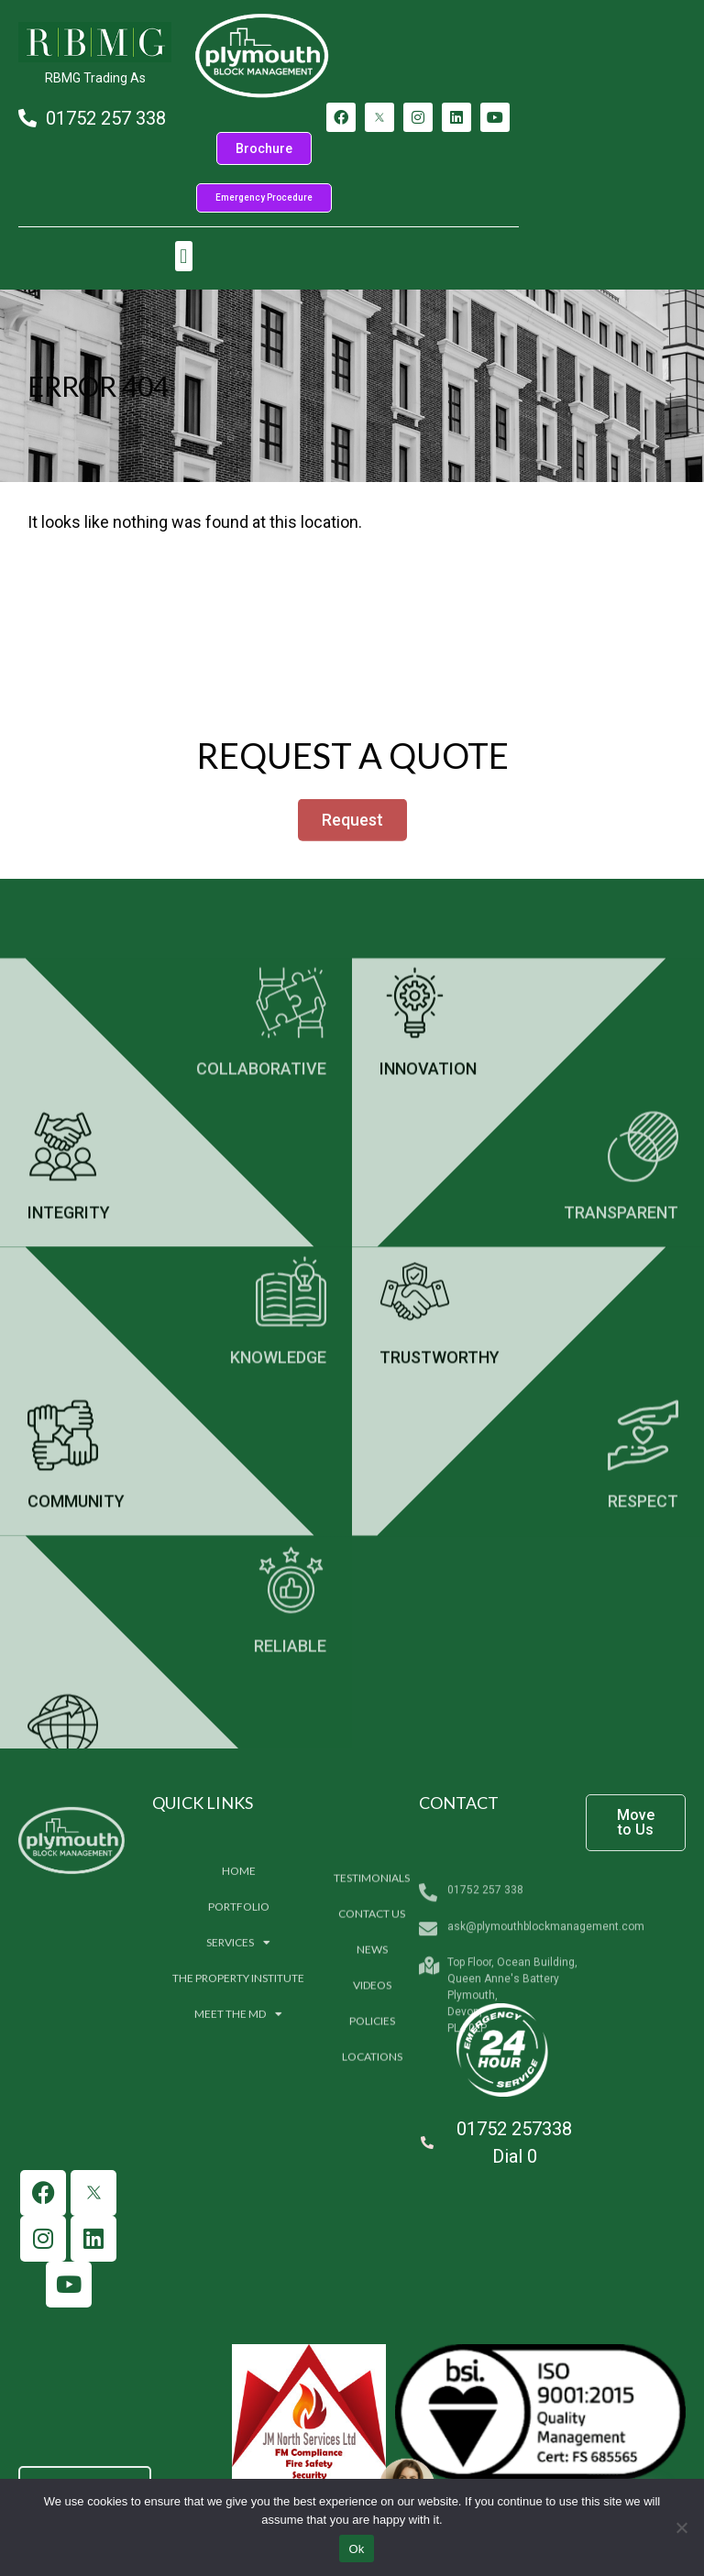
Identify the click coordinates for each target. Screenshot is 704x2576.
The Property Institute (238, 2090)
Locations (372, 2191)
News (372, 2084)
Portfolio (239, 2018)
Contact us (371, 2048)
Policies (372, 2156)
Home (239, 1983)
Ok (356, 2549)
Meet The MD (238, 2126)
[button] (183, 256)
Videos (372, 2120)
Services (238, 2055)
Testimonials (372, 2013)
